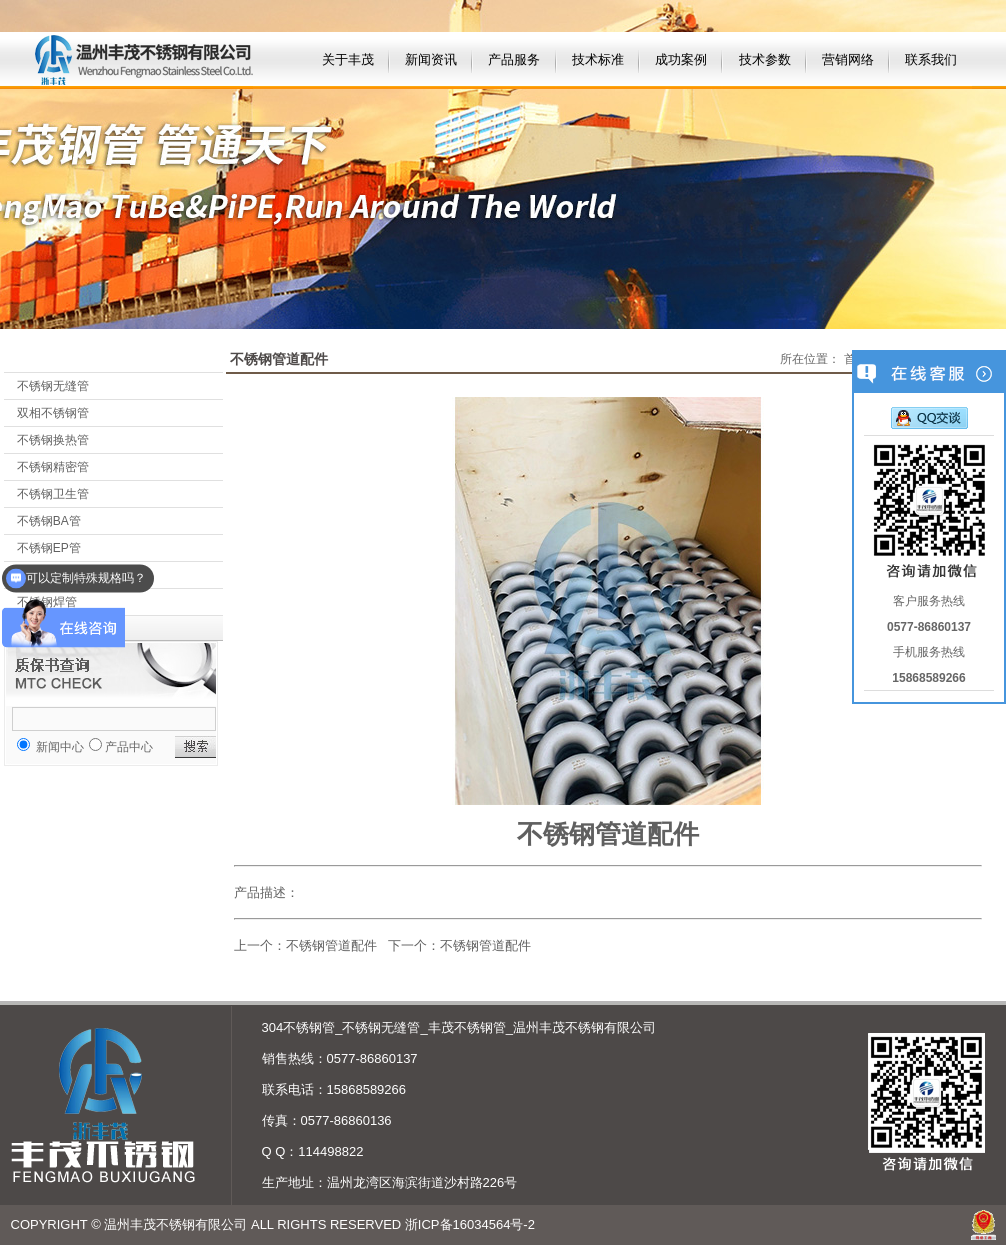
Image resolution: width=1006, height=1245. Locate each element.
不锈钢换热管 (53, 440)
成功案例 (681, 59)
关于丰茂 (348, 59)
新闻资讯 (431, 59)
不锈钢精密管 (53, 467)
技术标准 (598, 59)
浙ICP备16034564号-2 (470, 1224)
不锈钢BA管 (49, 521)
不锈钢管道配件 (331, 945)
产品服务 (514, 59)
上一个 (253, 945)
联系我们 (931, 59)
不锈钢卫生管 (53, 494)
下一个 (407, 945)
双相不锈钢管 (53, 413)
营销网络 (848, 59)
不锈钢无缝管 (53, 386)
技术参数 (765, 59)
